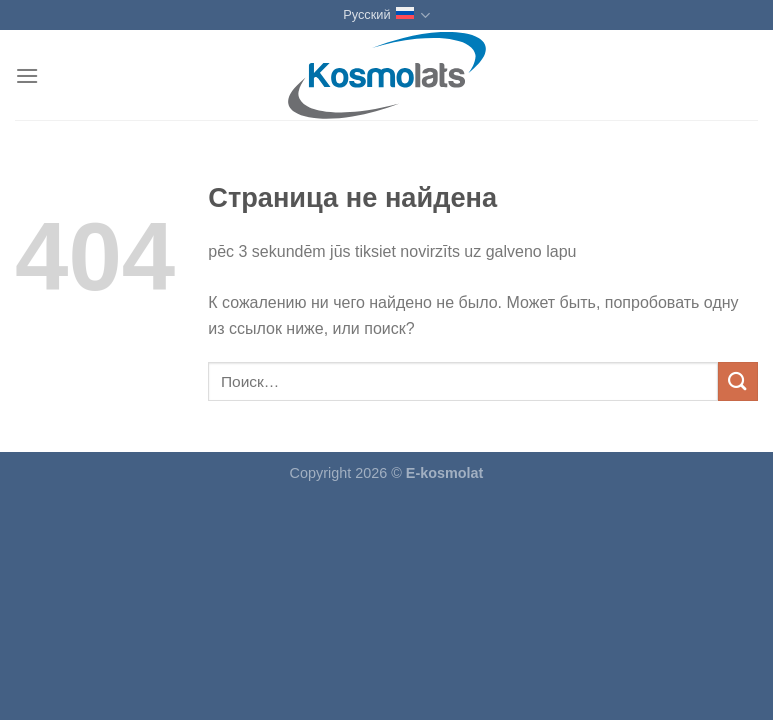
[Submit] (738, 381)
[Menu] (27, 75)
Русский (386, 15)
